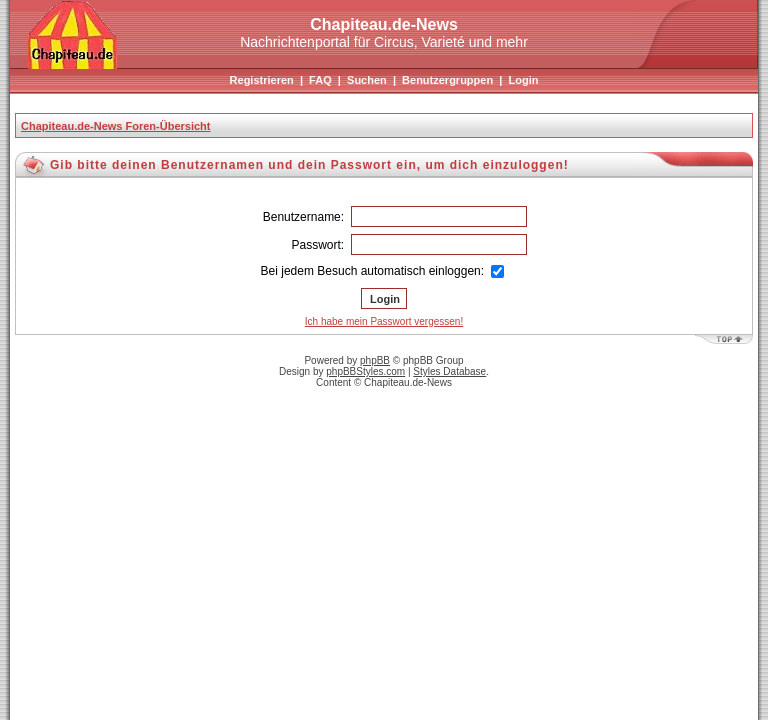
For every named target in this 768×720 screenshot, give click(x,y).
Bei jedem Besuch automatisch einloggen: (383, 271)
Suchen (367, 80)
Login (523, 80)
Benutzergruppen (447, 80)
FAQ (320, 80)
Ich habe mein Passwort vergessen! (384, 321)
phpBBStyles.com (365, 371)
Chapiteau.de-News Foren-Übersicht (115, 126)
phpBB (375, 360)
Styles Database (449, 371)
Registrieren (262, 80)
